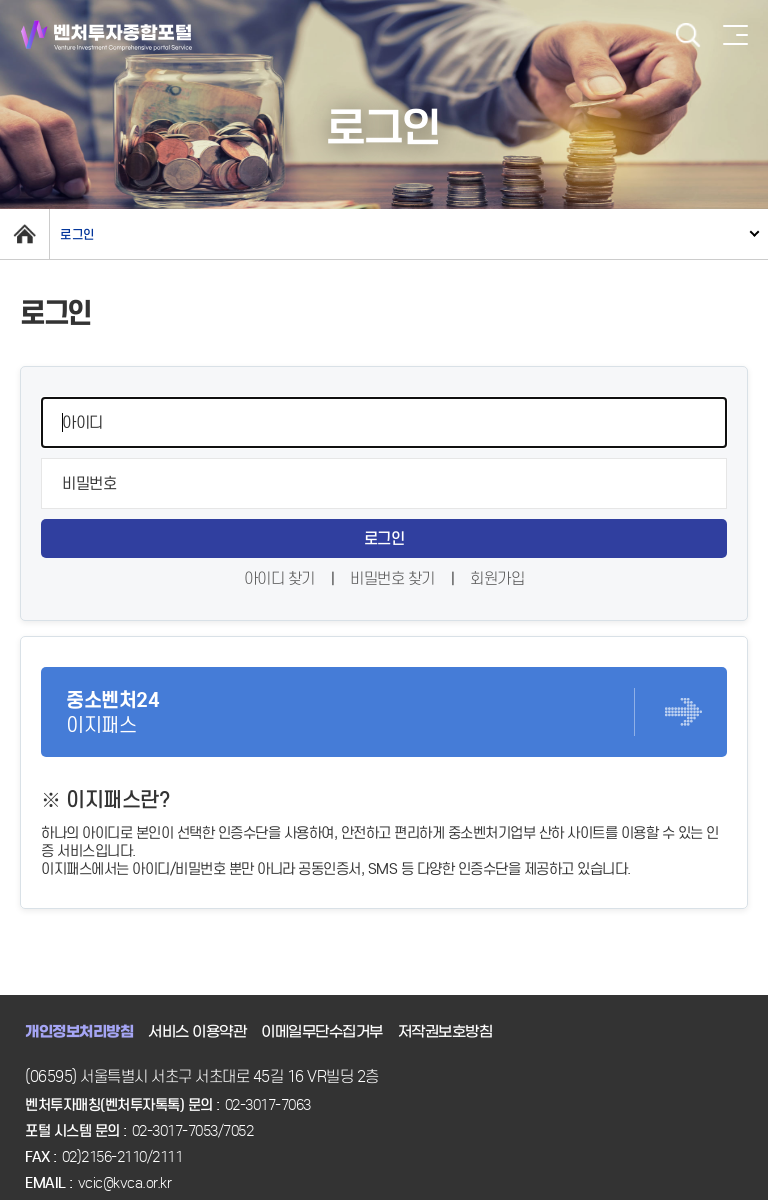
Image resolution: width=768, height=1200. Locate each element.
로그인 (77, 234)
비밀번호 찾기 (392, 578)
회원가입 (497, 578)
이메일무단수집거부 (322, 1032)
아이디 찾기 (279, 578)
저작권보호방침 (445, 1032)
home (24, 234)
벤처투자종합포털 (106, 35)
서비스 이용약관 (197, 1032)
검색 (688, 35)
